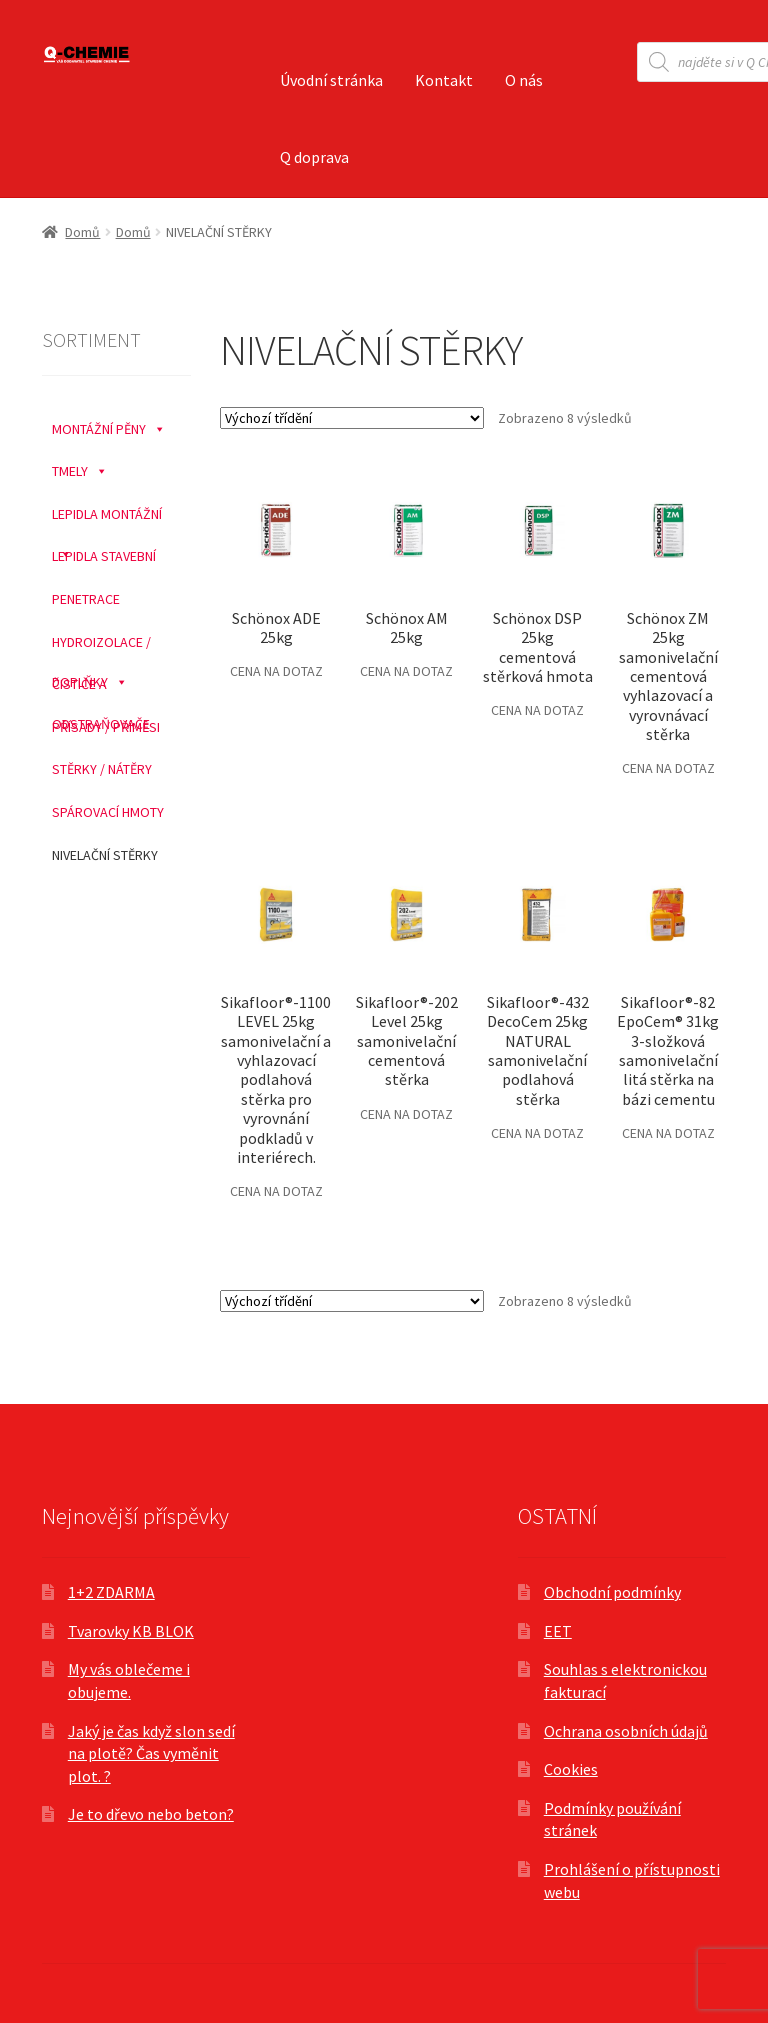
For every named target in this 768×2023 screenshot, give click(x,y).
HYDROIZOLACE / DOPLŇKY (101, 642)
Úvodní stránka (331, 80)
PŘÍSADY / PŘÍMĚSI (106, 727)
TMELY (80, 466)
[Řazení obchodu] (352, 418)
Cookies (571, 1769)
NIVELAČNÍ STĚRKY (105, 855)
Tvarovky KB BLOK (131, 1631)
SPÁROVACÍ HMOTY (108, 812)
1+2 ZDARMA (111, 1592)
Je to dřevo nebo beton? (151, 1814)
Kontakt (444, 80)
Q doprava (314, 157)
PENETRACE (86, 599)
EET (558, 1631)
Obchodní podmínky (612, 1592)
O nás (524, 80)
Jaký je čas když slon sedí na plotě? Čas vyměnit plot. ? (151, 1753)
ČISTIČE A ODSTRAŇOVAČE (101, 684)
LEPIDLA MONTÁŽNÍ (107, 514)
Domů (82, 232)
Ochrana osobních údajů (626, 1731)
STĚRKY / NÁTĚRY (102, 769)
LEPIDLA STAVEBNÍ (104, 556)
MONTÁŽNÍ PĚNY (109, 424)
